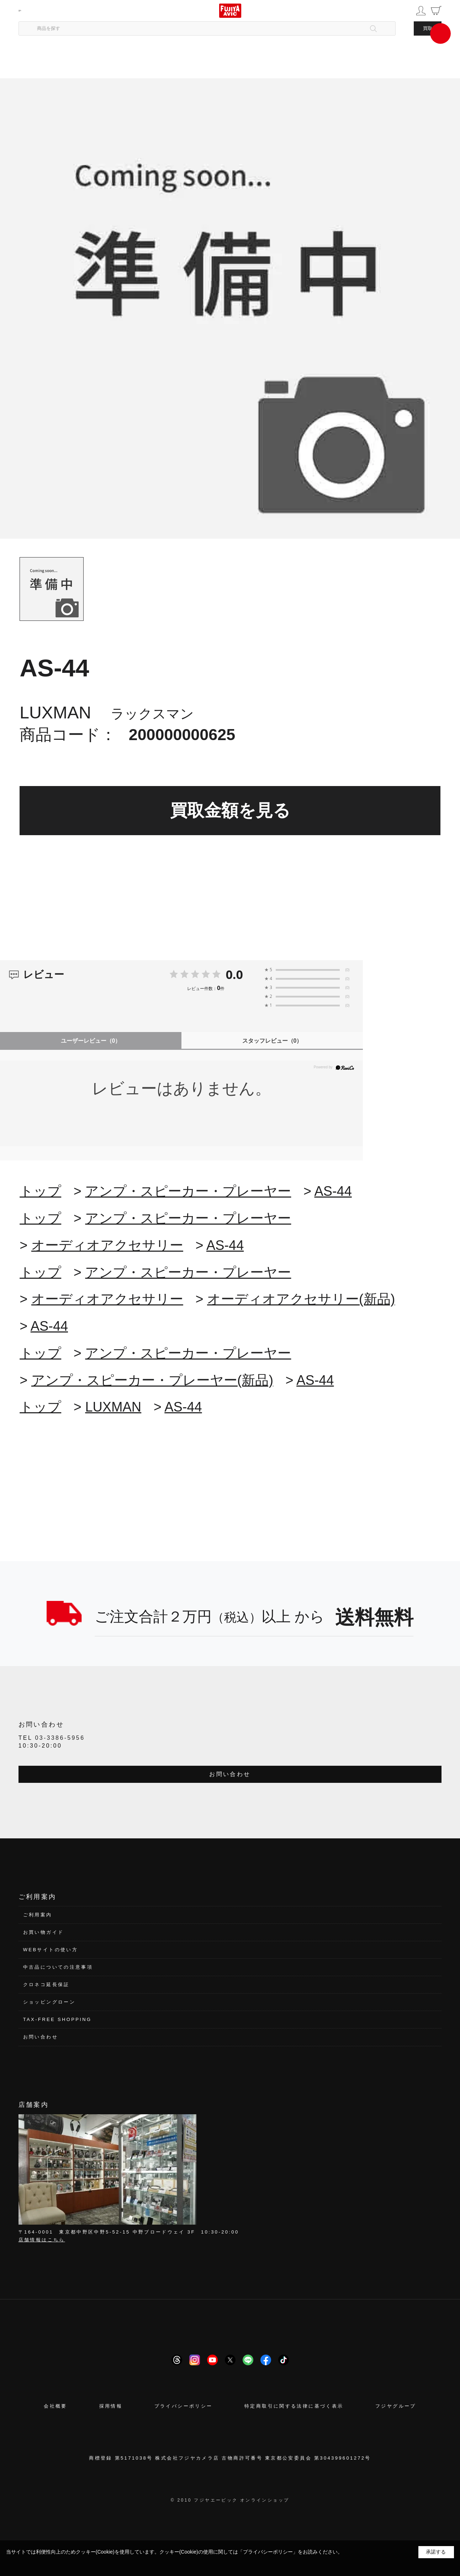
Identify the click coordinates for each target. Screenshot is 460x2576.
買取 (427, 28)
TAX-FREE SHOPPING (57, 2019)
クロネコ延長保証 (46, 1984)
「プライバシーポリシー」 (268, 2552)
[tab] (51, 589)
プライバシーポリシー (183, 2406)
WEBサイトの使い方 (50, 1949)
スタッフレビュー (272, 1041)
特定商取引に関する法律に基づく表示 (293, 2406)
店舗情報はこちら (41, 2239)
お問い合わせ (229, 1774)
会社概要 (55, 2406)
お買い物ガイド (43, 1932)
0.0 (234, 974)
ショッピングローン (49, 2002)
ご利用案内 (37, 1914)
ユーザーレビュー (91, 1041)
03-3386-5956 (60, 1738)
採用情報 (110, 2406)
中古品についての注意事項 (58, 1967)
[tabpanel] (230, 308)
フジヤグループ (395, 2406)
